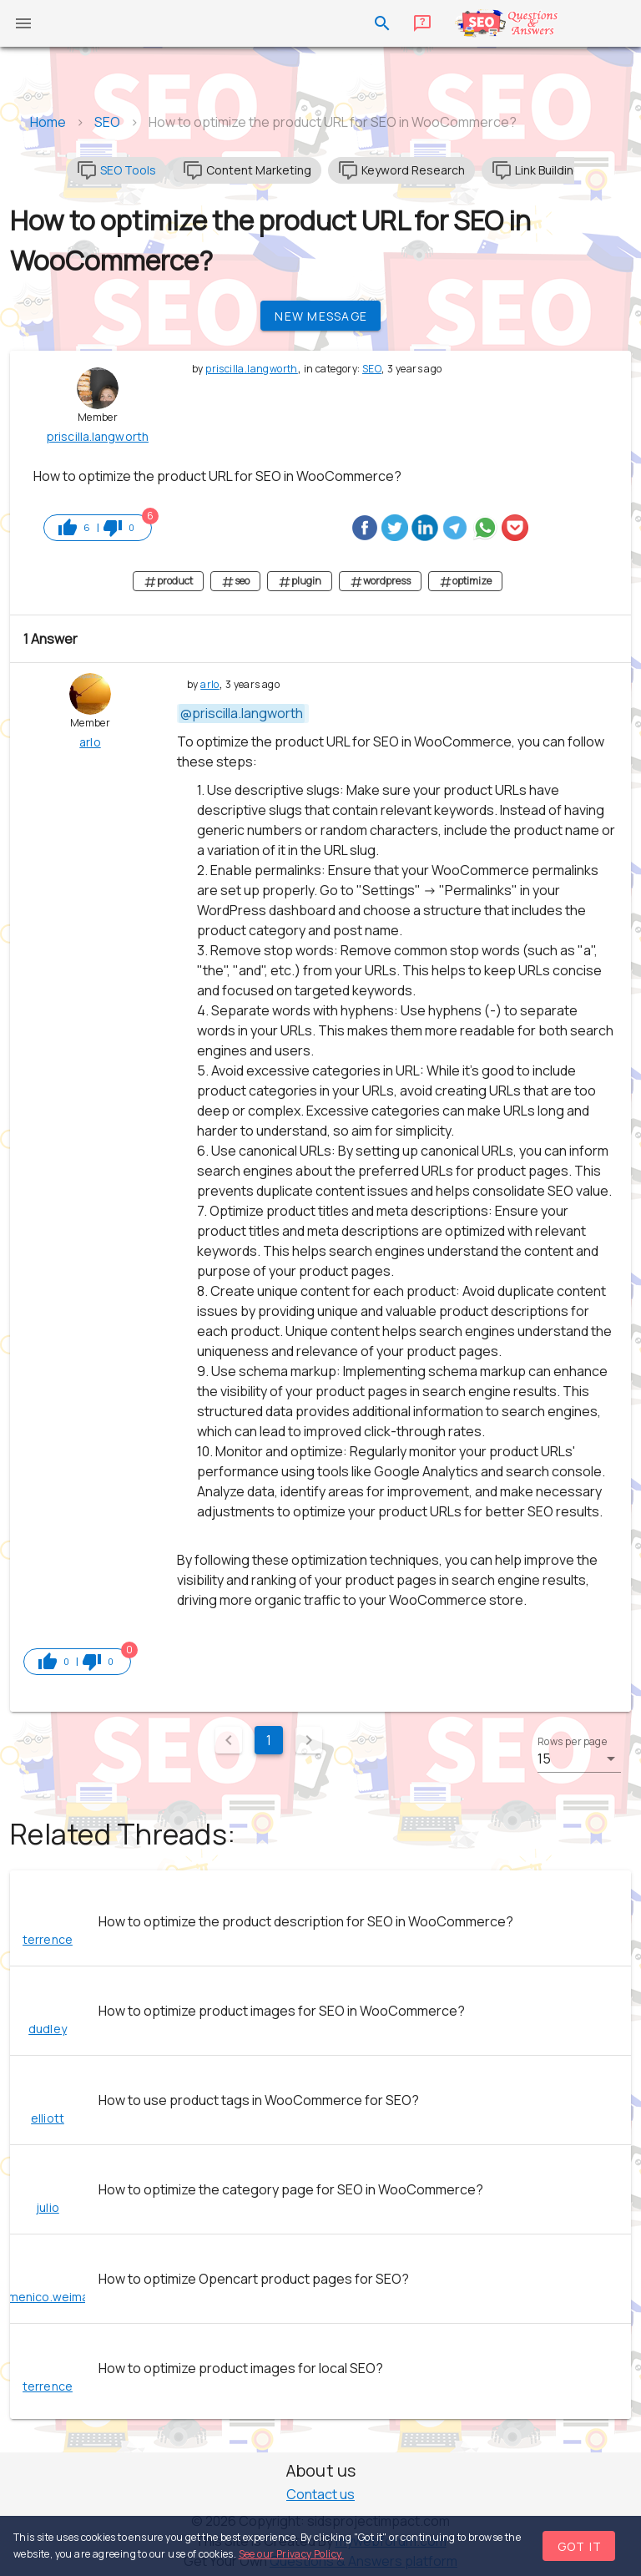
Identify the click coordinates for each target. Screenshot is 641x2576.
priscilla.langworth (251, 369)
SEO (371, 369)
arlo (210, 684)
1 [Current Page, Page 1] (268, 1740)
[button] (579, 1758)
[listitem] (320, 1921)
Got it (580, 2546)
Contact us (320, 2494)
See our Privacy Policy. (291, 2554)
